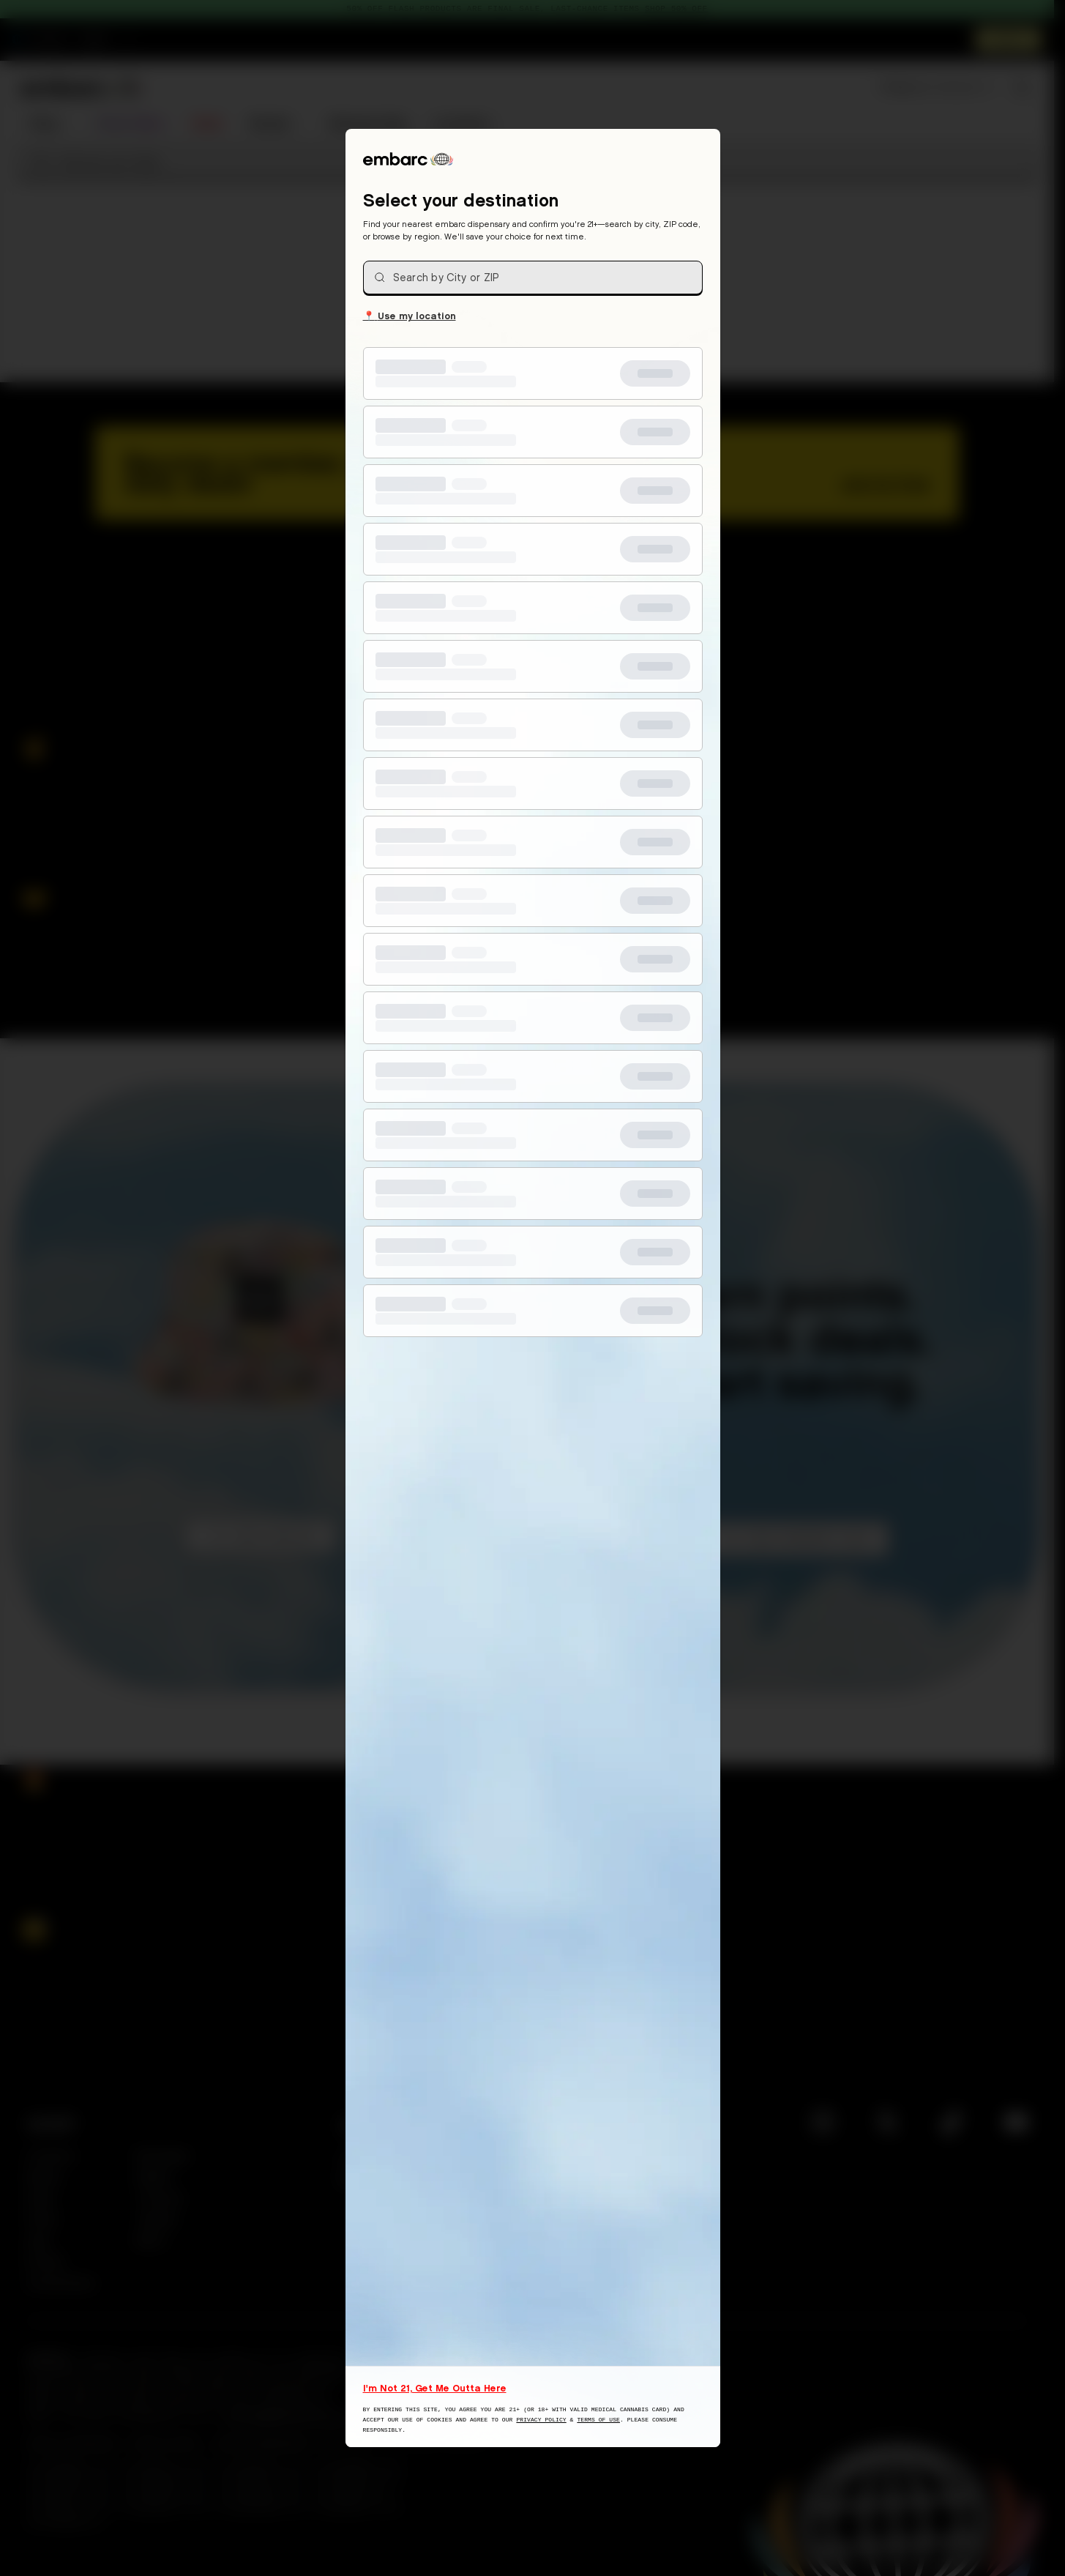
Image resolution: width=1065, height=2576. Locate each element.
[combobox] (533, 277)
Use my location (409, 314)
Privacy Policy (541, 2419)
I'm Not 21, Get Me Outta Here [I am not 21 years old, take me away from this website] (435, 2388)
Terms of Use (598, 2419)
